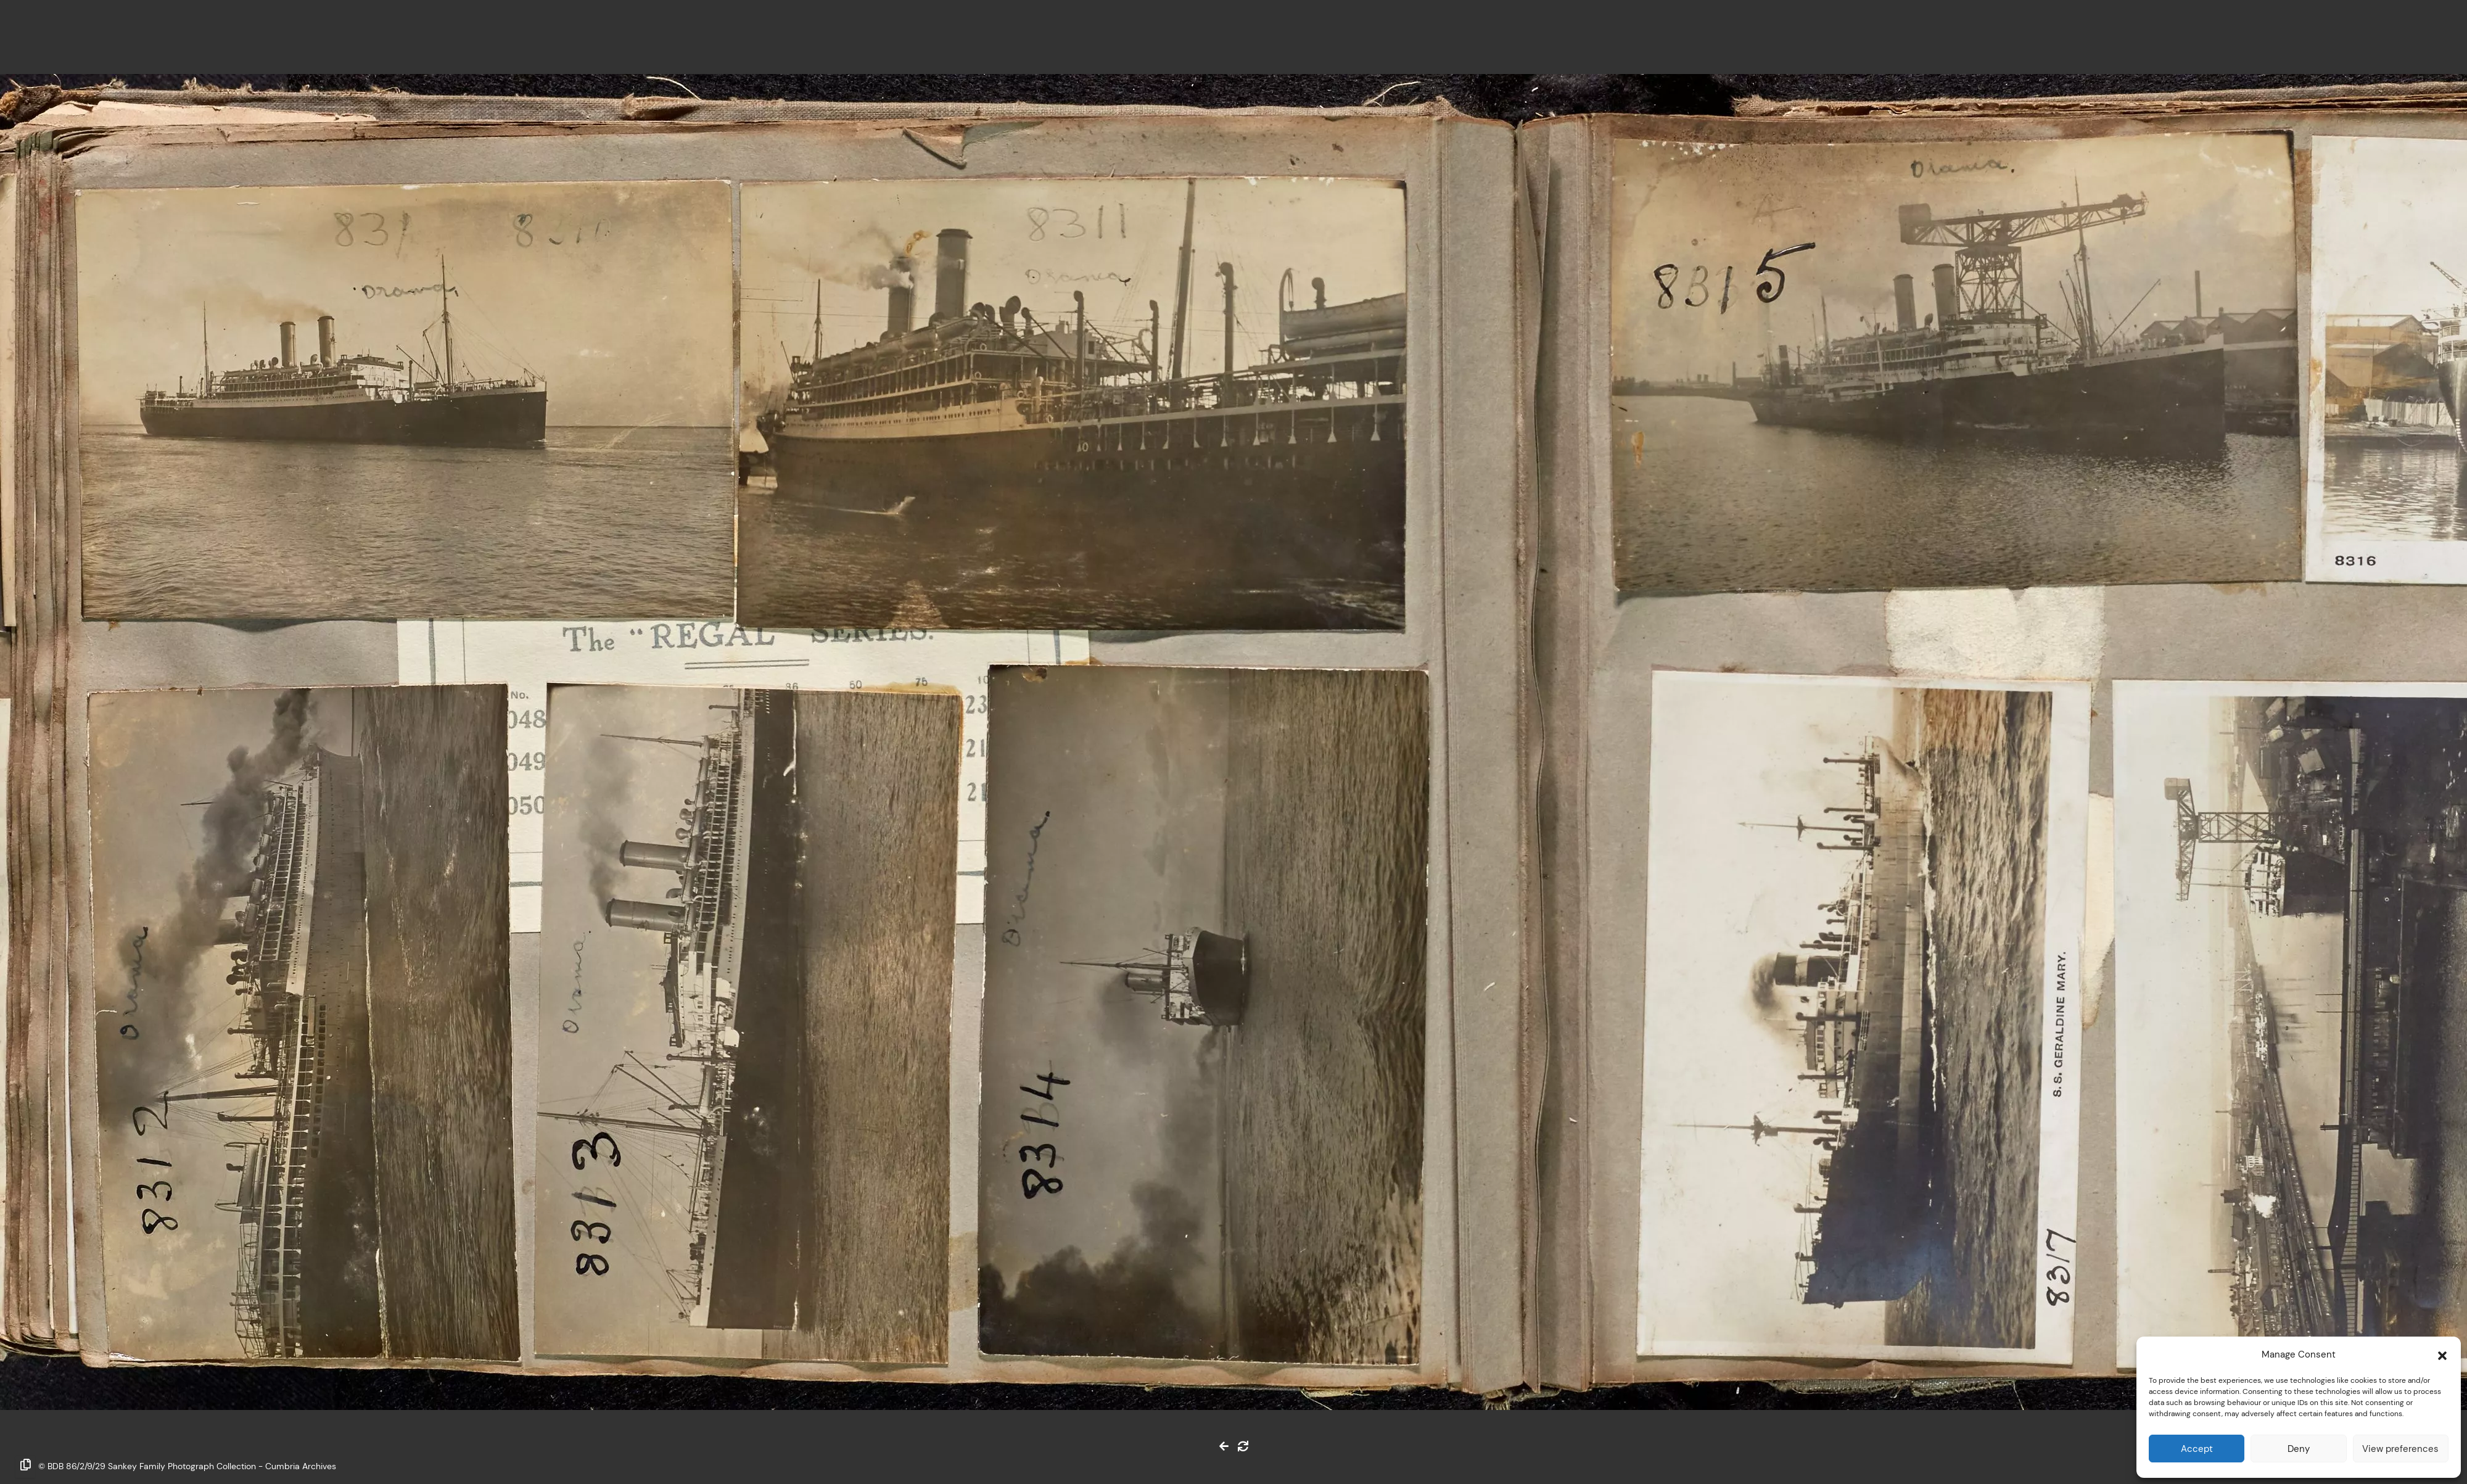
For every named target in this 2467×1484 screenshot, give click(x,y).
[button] (2442, 1354)
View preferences (2400, 1448)
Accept (2197, 1448)
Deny (2299, 1448)
